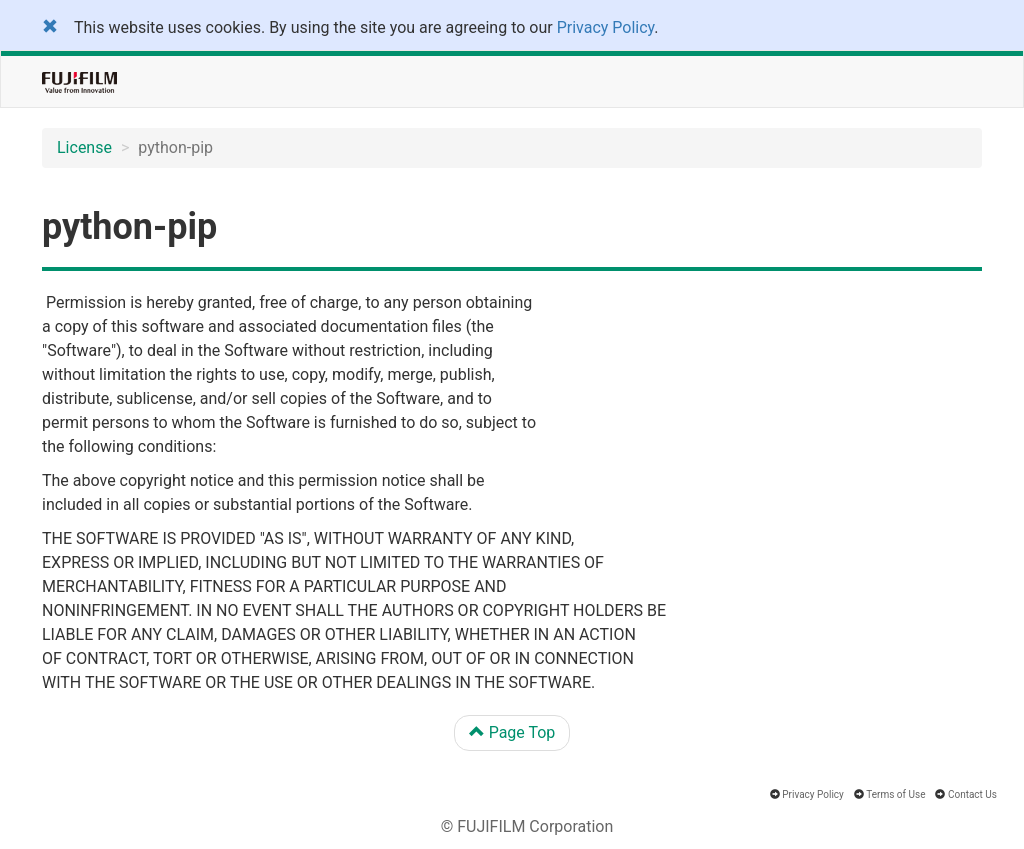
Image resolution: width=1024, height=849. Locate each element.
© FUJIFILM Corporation (527, 826)
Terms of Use (895, 794)
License (84, 147)
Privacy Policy (606, 27)
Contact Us (972, 794)
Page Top (512, 732)
